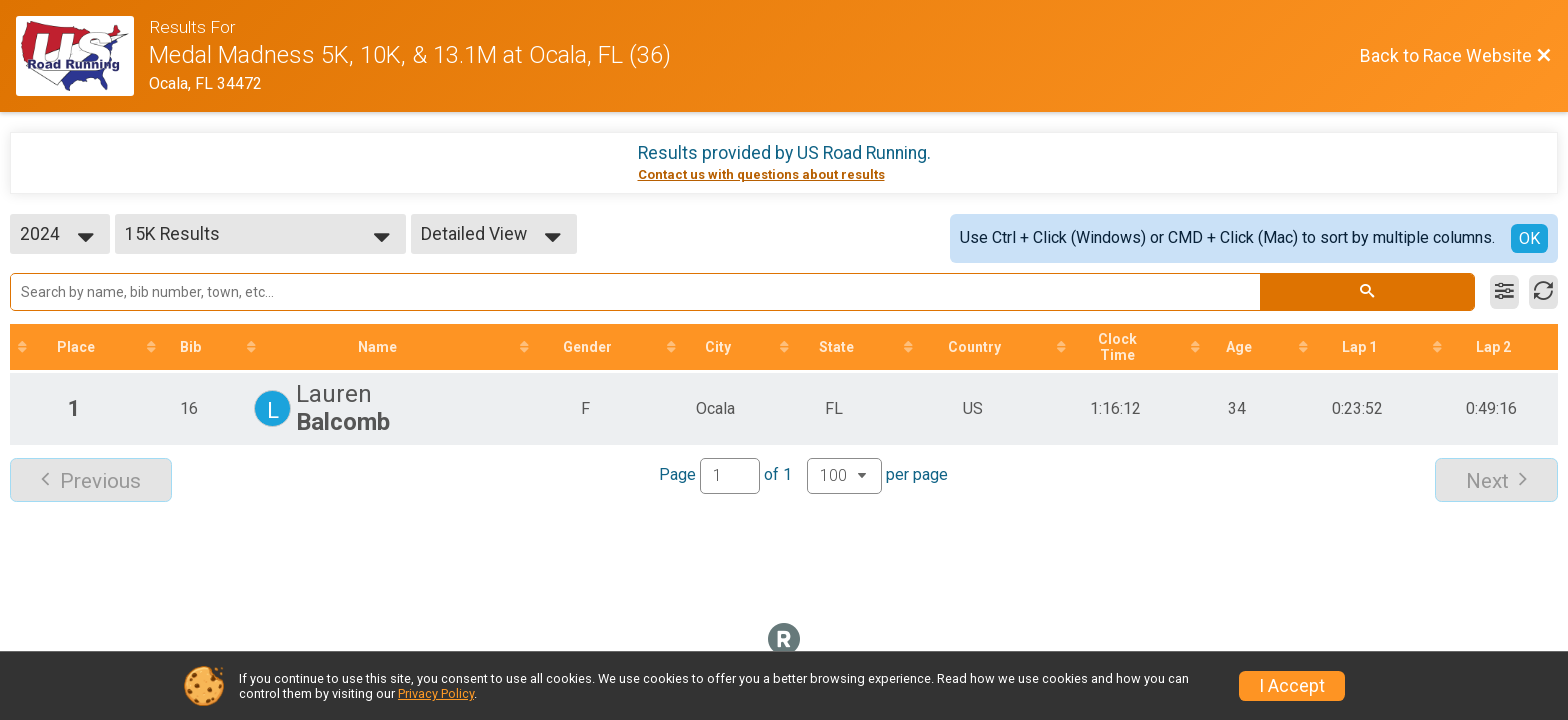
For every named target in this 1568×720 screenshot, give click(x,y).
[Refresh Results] (1543, 292)
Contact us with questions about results (761, 174)
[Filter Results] (1504, 292)
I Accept (1292, 686)
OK (1529, 238)
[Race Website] (82, 56)
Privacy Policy (436, 693)
